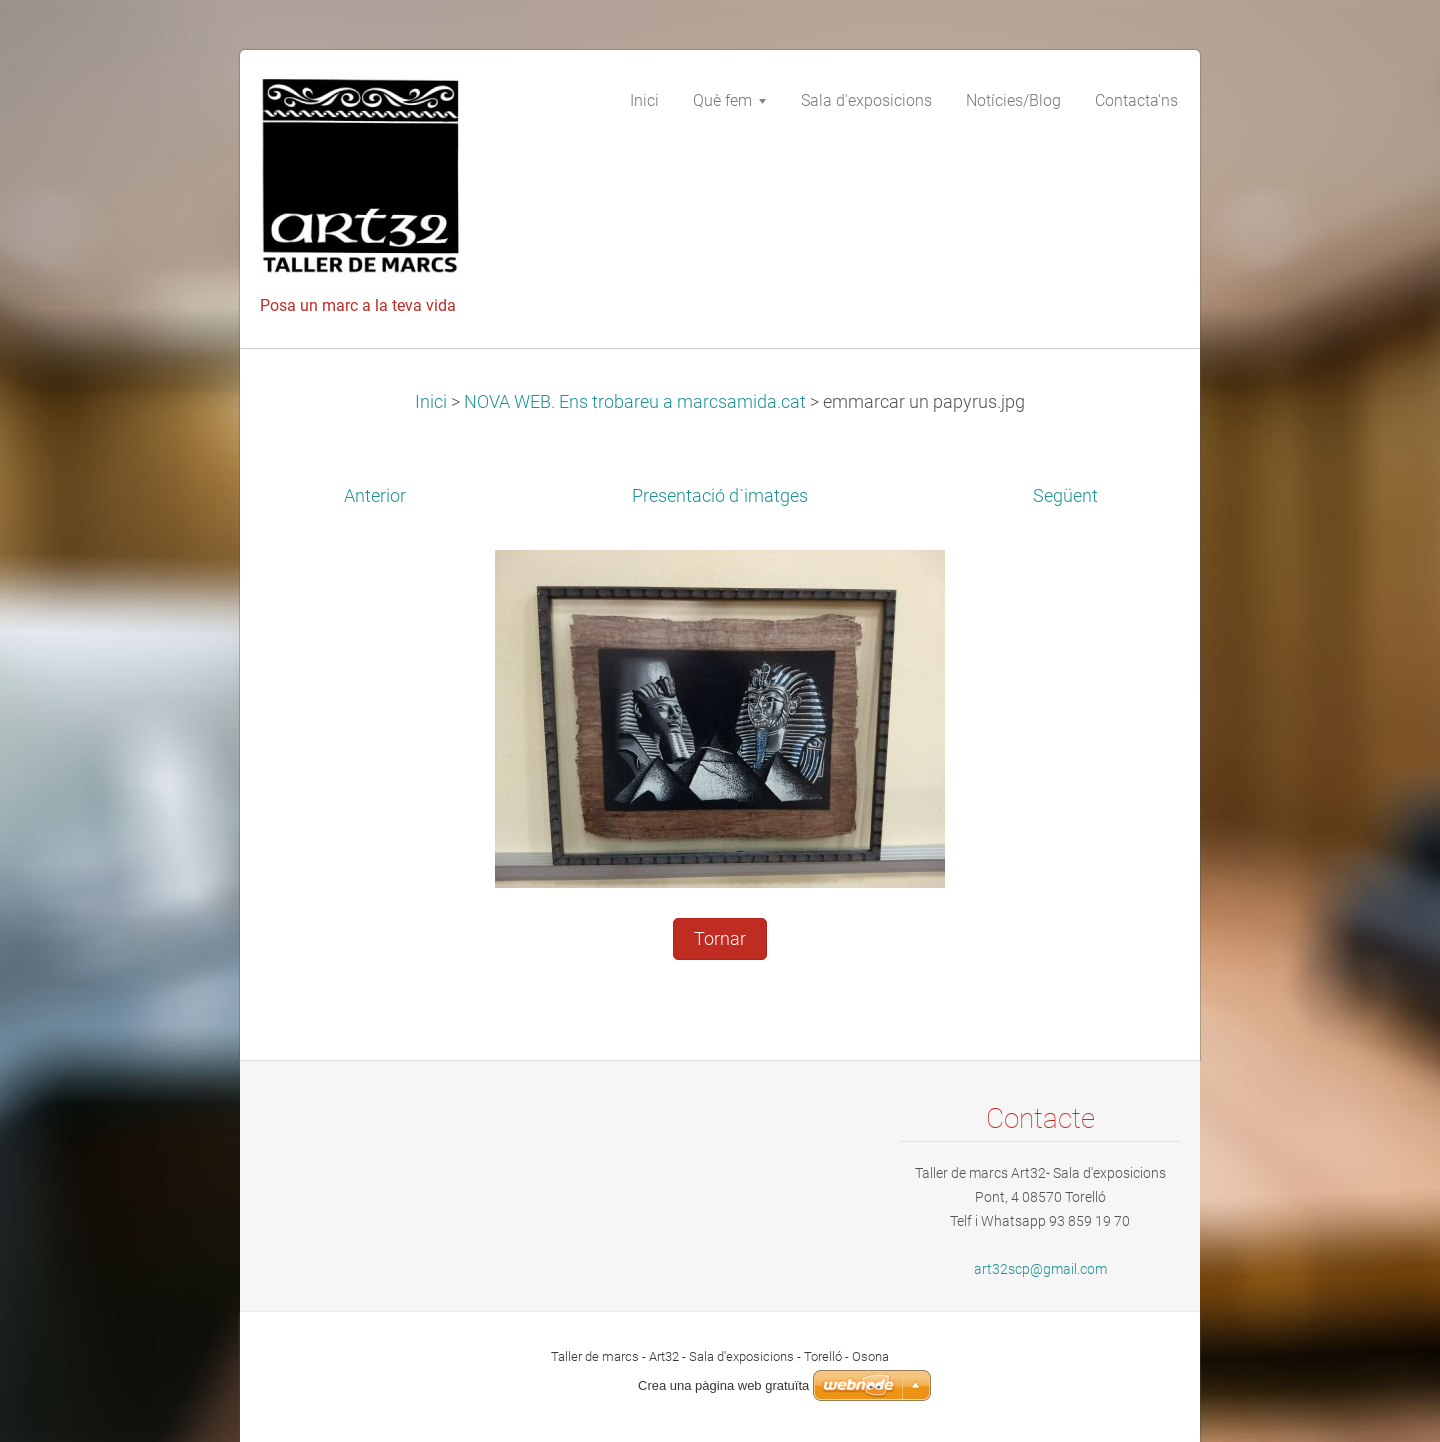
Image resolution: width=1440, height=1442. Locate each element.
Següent (1065, 496)
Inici (431, 402)
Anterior (375, 496)
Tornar (720, 939)
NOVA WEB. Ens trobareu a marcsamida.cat (635, 402)
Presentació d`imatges (720, 496)
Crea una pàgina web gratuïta (723, 1385)
